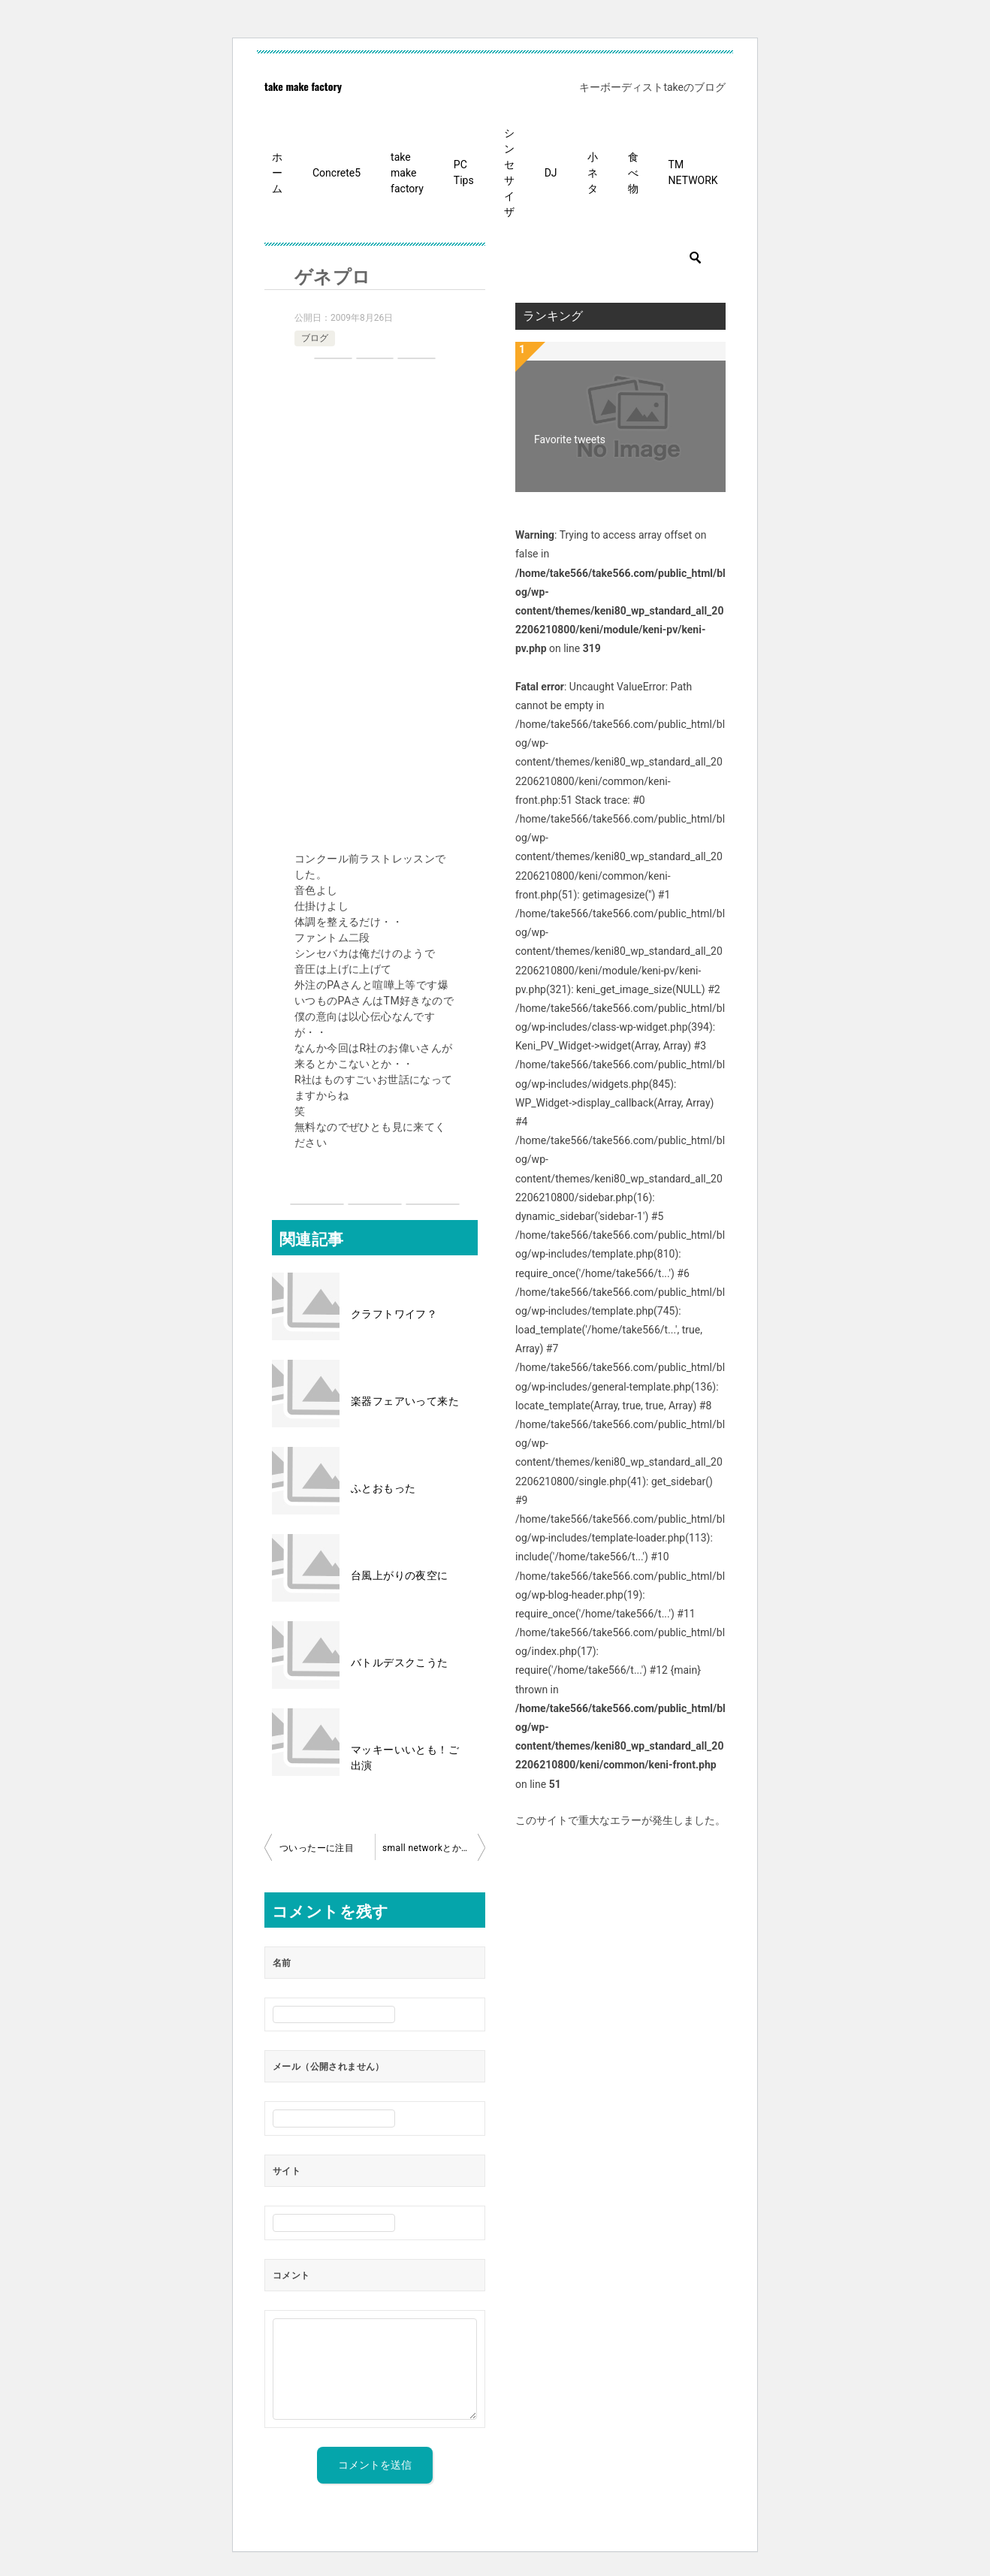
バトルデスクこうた (399, 1662)
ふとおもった (383, 1488)
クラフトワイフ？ (394, 1314)
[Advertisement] (374, 607)
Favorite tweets (569, 439)
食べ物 (633, 173)
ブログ (314, 338)
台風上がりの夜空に (399, 1575)
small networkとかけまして (433, 1848)
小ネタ (592, 173)
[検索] (620, 258)
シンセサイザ (509, 172)
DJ (551, 173)
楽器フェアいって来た (405, 1401)
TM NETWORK (693, 172)
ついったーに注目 (316, 1848)
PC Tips (464, 172)
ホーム (277, 173)
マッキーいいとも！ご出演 (405, 1757)
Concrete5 (336, 173)
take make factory (303, 86)
